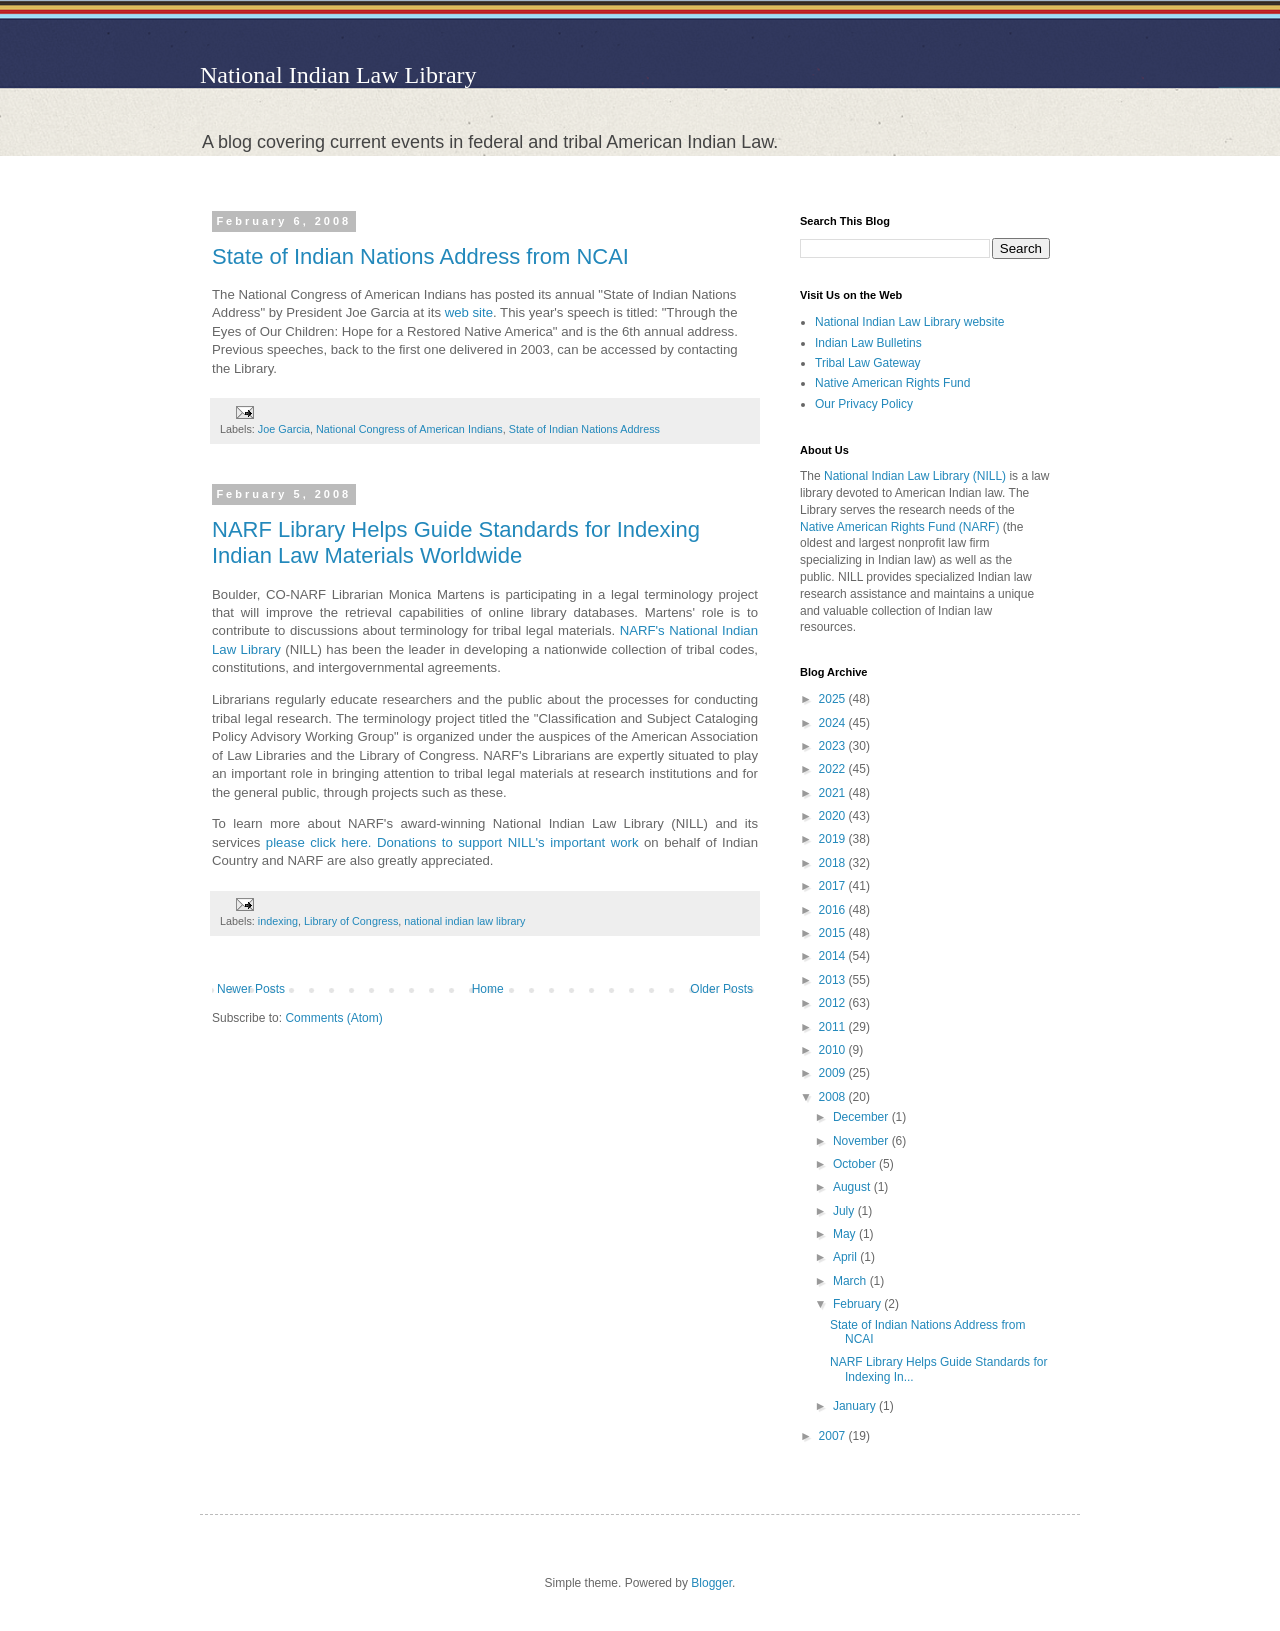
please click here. (319, 842)
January (856, 1406)
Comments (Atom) (333, 1018)
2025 (834, 699)
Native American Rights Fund (892, 383)
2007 (834, 1436)
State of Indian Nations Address (584, 429)
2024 (834, 723)
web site (469, 312)
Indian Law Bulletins (868, 343)
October (856, 1164)
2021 (834, 793)
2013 (834, 980)
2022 (834, 769)
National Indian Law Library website (909, 322)
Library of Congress (351, 921)
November (862, 1141)
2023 (834, 746)
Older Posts (721, 989)
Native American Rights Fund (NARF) (899, 527)
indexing (278, 921)
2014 (834, 956)
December (862, 1117)
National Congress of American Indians (409, 429)
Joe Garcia (284, 429)
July (845, 1211)
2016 (834, 910)
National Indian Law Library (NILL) (915, 476)
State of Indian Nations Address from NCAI (420, 256)
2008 (834, 1097)
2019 (834, 839)
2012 (834, 1003)
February (858, 1304)
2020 (834, 816)
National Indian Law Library (338, 75)
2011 (834, 1027)
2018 (834, 863)
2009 (834, 1073)
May (846, 1234)
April (846, 1257)
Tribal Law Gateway (868, 363)
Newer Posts (251, 989)
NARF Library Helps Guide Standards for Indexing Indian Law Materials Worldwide (456, 542)
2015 (834, 933)
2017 (834, 886)
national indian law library (464, 921)
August (853, 1187)
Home (488, 989)
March (851, 1281)
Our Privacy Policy (864, 404)
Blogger (711, 1583)
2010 (834, 1050)
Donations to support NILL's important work (510, 842)
